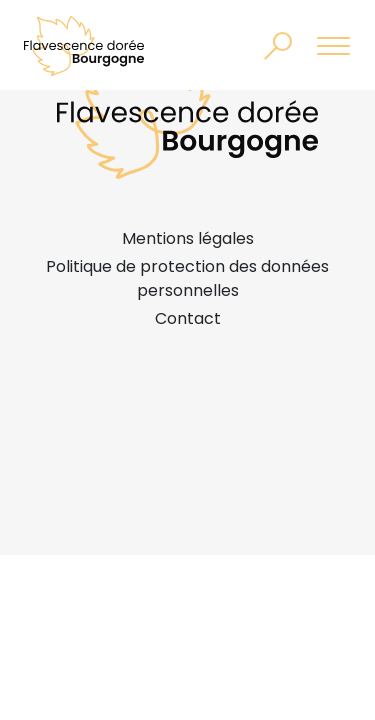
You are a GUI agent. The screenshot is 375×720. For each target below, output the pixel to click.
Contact (188, 318)
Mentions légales (188, 238)
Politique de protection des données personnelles (187, 278)
